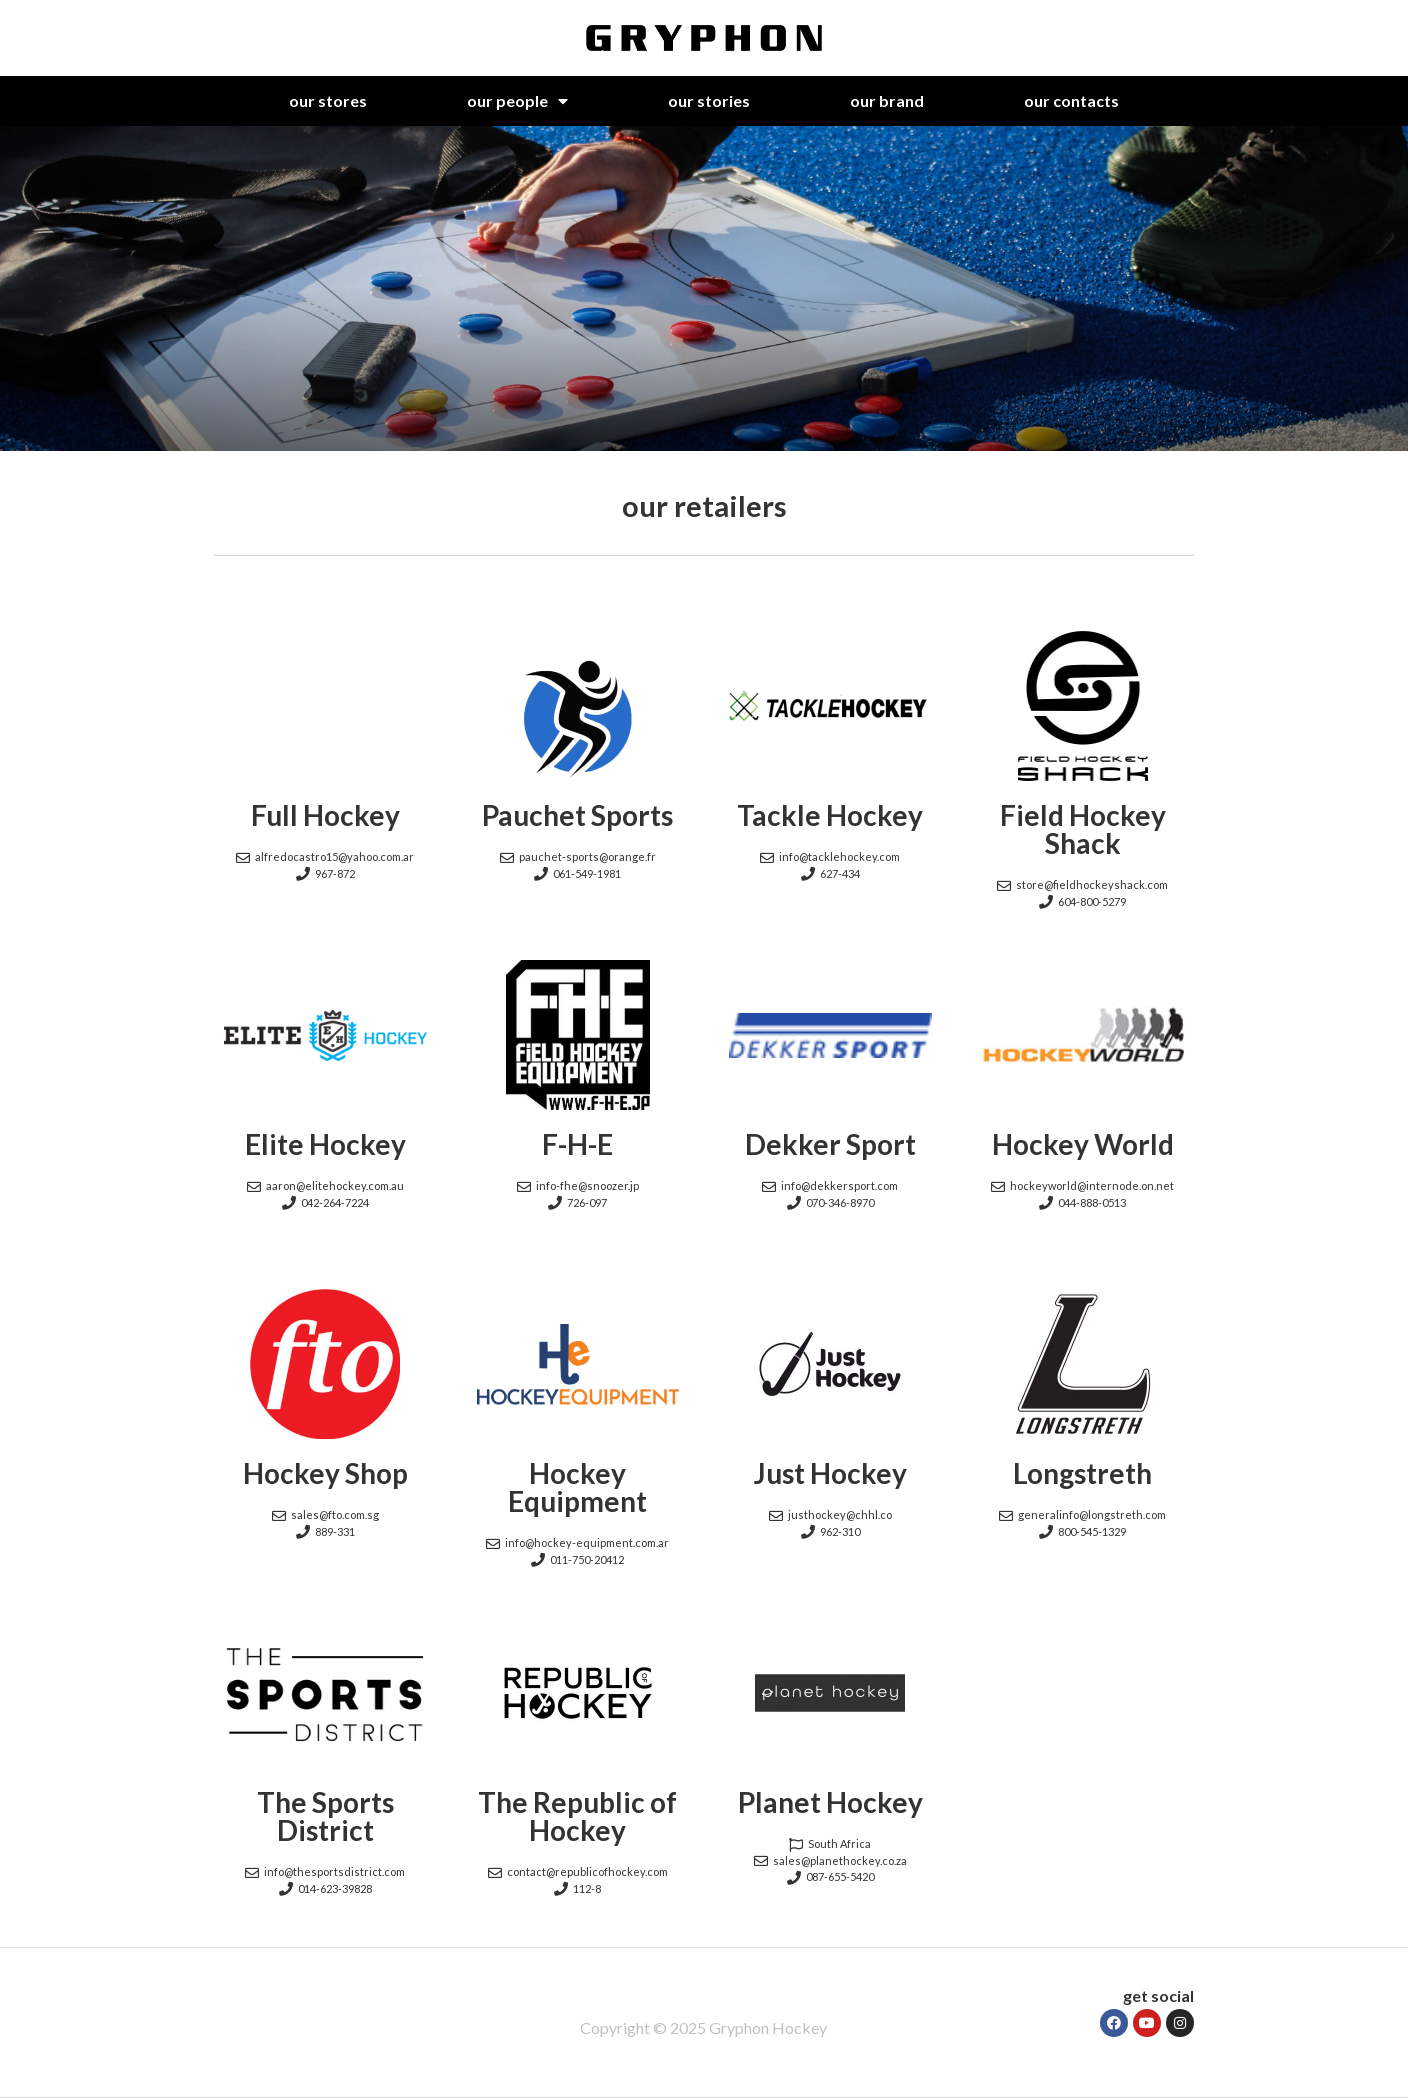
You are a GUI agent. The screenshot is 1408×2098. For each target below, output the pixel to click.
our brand (887, 100)
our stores (328, 100)
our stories (709, 100)
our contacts (1071, 100)
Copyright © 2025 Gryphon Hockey (703, 2027)
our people (517, 101)
